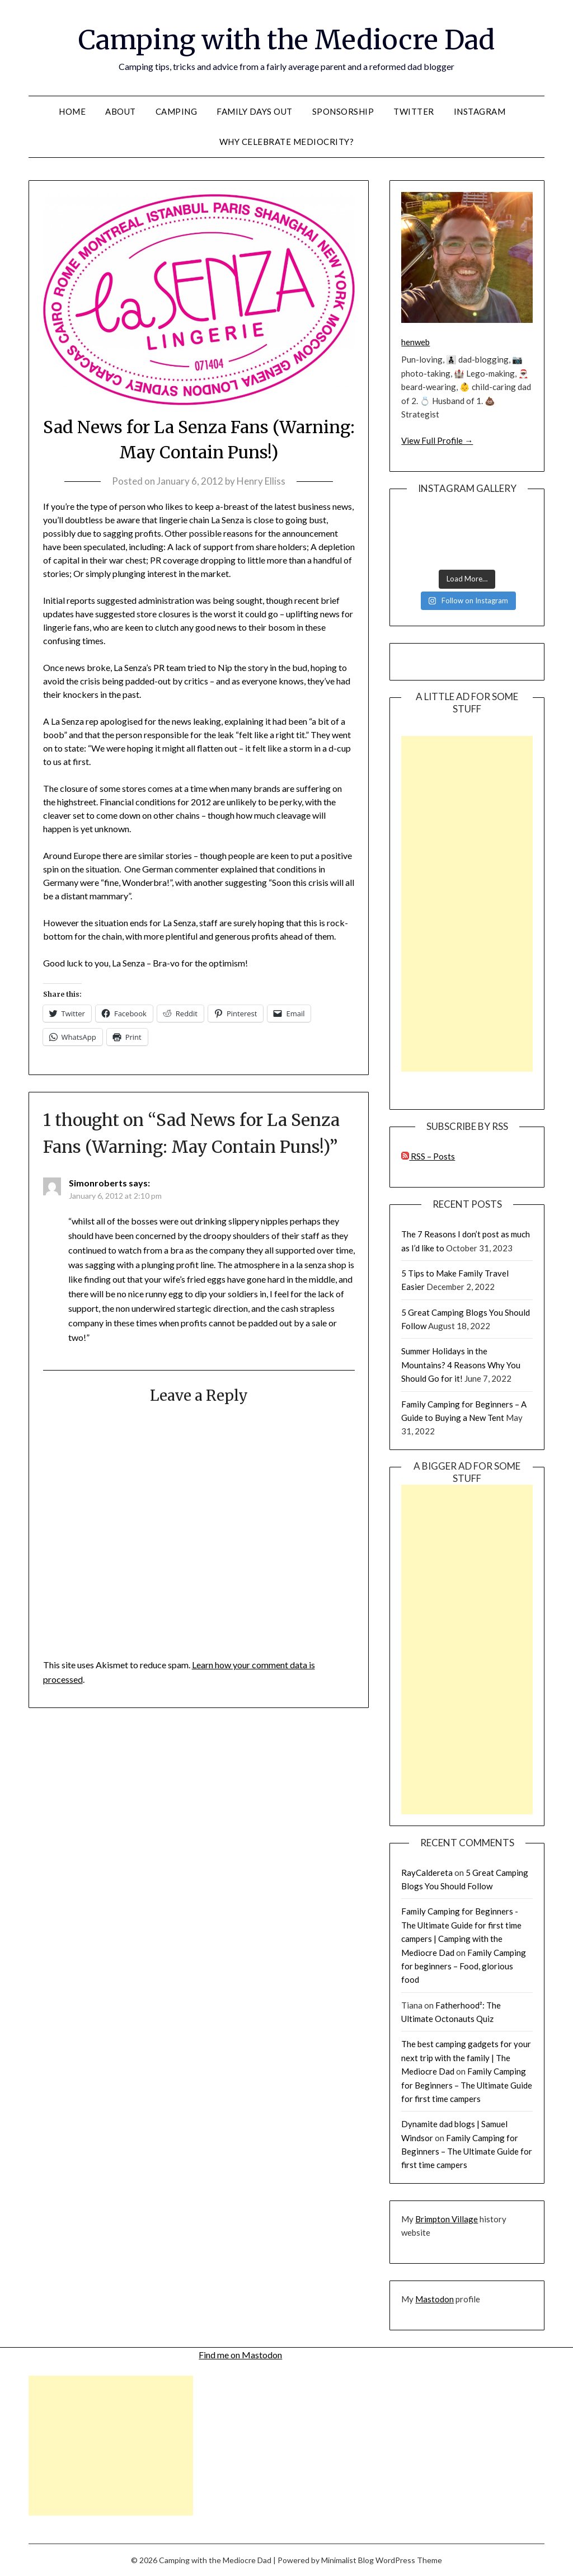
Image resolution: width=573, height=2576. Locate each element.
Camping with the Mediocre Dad (286, 40)
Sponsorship (343, 111)
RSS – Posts (428, 1156)
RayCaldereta (427, 1873)
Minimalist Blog (347, 2560)
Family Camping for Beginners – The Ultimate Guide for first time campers (466, 2085)
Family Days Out (255, 111)
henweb (415, 342)
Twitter (413, 111)
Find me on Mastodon (240, 2354)
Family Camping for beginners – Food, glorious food (463, 1966)
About (120, 111)
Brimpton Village (446, 2219)
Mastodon (434, 2299)
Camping (177, 111)
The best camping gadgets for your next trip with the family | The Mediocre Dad (466, 2057)
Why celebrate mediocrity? (286, 142)
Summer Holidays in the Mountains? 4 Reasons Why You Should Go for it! (460, 1364)
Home (72, 111)
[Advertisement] (466, 904)
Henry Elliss (261, 481)
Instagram (480, 111)
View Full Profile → (437, 440)
